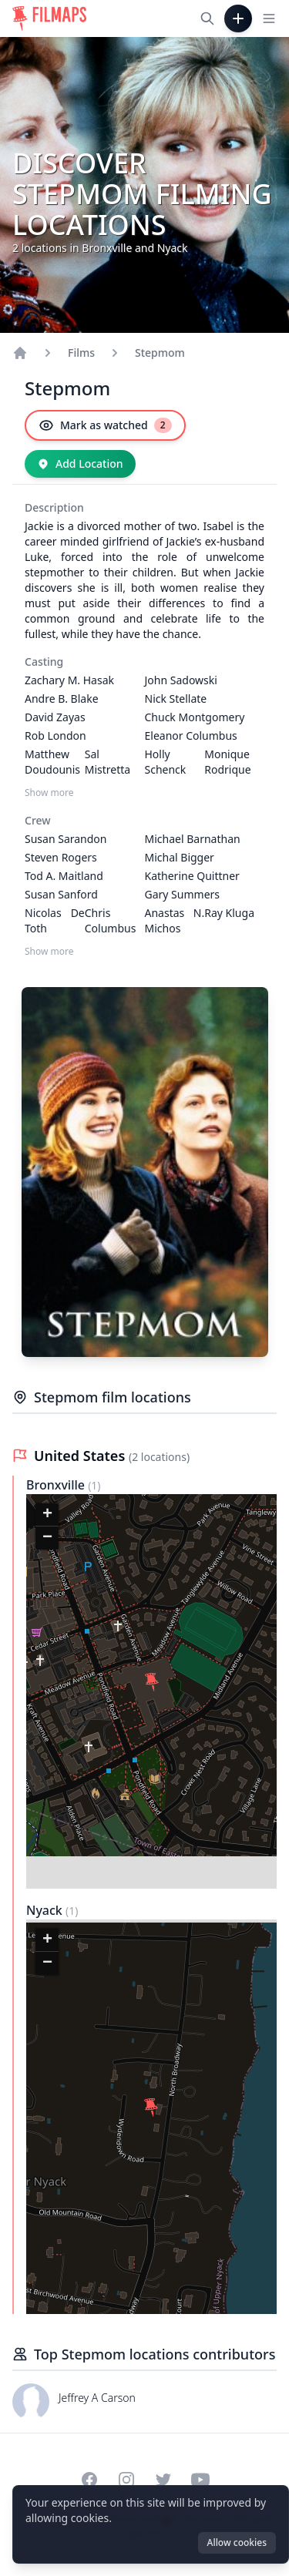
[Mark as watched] (105, 425)
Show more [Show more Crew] (49, 951)
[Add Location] (80, 464)
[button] (152, 1682)
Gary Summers (182, 894)
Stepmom (160, 352)
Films (81, 352)
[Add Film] (238, 18)
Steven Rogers (61, 857)
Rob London (55, 735)
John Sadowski (181, 680)
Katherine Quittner (192, 875)
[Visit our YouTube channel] (200, 2479)
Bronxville (57, 1484)
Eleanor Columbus (191, 735)
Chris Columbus (110, 920)
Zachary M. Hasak (69, 680)
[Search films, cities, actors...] (207, 18)
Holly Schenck (166, 762)
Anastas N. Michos (175, 920)
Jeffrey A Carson (97, 2397)
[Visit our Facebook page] (89, 2479)
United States (81, 1455)
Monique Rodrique (227, 762)
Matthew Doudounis (52, 762)
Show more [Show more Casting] (49, 793)
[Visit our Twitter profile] (163, 2479)
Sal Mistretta (107, 762)
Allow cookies (237, 2542)
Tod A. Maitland (64, 875)
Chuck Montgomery (195, 717)
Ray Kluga (229, 912)
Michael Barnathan (192, 838)
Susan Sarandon (65, 838)
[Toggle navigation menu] (269, 18)
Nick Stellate (176, 698)
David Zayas (55, 717)
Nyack (46, 1910)
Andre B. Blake (62, 698)
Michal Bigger (179, 857)
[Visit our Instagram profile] (126, 2479)
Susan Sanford (61, 894)
